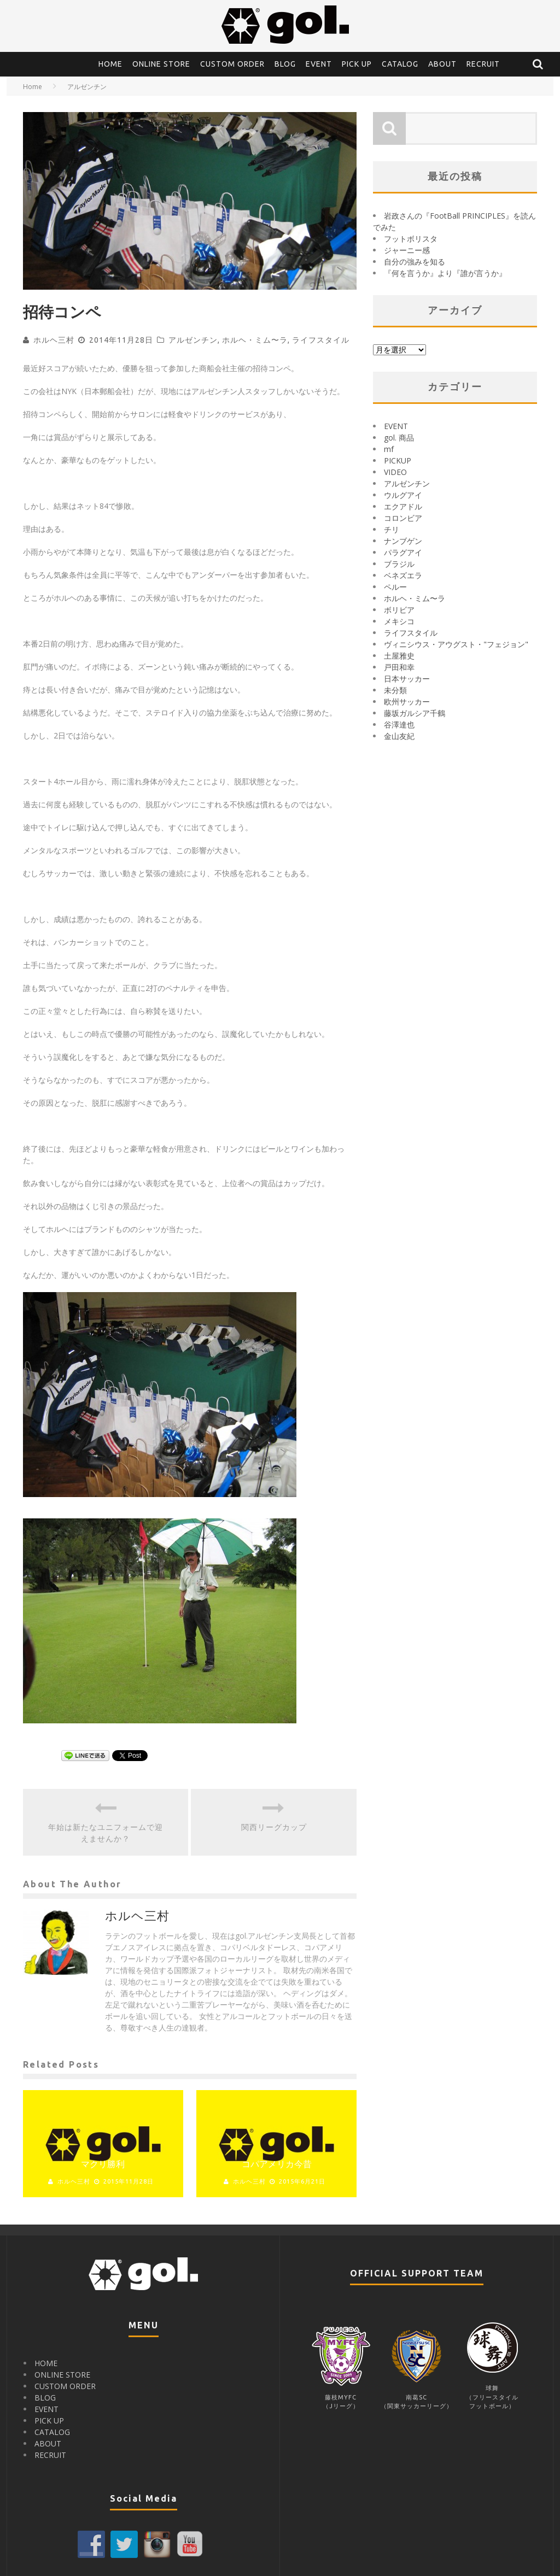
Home (32, 86)
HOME (110, 64)
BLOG (285, 64)
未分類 (395, 690)
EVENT (319, 64)
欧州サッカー (407, 701)
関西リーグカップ (274, 1827)
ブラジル (399, 564)
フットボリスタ (411, 238)
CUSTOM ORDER (232, 64)
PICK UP (357, 64)
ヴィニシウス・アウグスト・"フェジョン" (456, 644)
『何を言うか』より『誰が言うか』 (445, 273)
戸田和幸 (399, 667)
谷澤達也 (399, 724)
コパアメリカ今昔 (277, 2164)
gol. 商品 (399, 437)
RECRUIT (483, 64)
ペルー (395, 587)
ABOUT (442, 64)
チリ (391, 529)
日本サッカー (407, 678)
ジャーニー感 (407, 250)
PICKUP (397, 460)
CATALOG (400, 64)
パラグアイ (403, 552)
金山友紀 (399, 736)
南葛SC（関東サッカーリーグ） (417, 2397)
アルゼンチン (193, 340)
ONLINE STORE (161, 64)
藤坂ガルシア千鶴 (414, 713)
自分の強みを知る (414, 261)
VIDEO (395, 472)
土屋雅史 (399, 655)
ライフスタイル (320, 340)
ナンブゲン (403, 541)
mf (389, 449)
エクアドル (403, 506)
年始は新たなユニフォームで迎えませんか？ (105, 1833)
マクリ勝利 (103, 2164)
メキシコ (399, 621)
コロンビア (403, 518)
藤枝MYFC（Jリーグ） (341, 2397)
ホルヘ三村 (53, 340)
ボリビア (399, 610)
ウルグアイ (403, 495)
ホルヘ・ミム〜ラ (255, 340)
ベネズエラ (403, 575)
